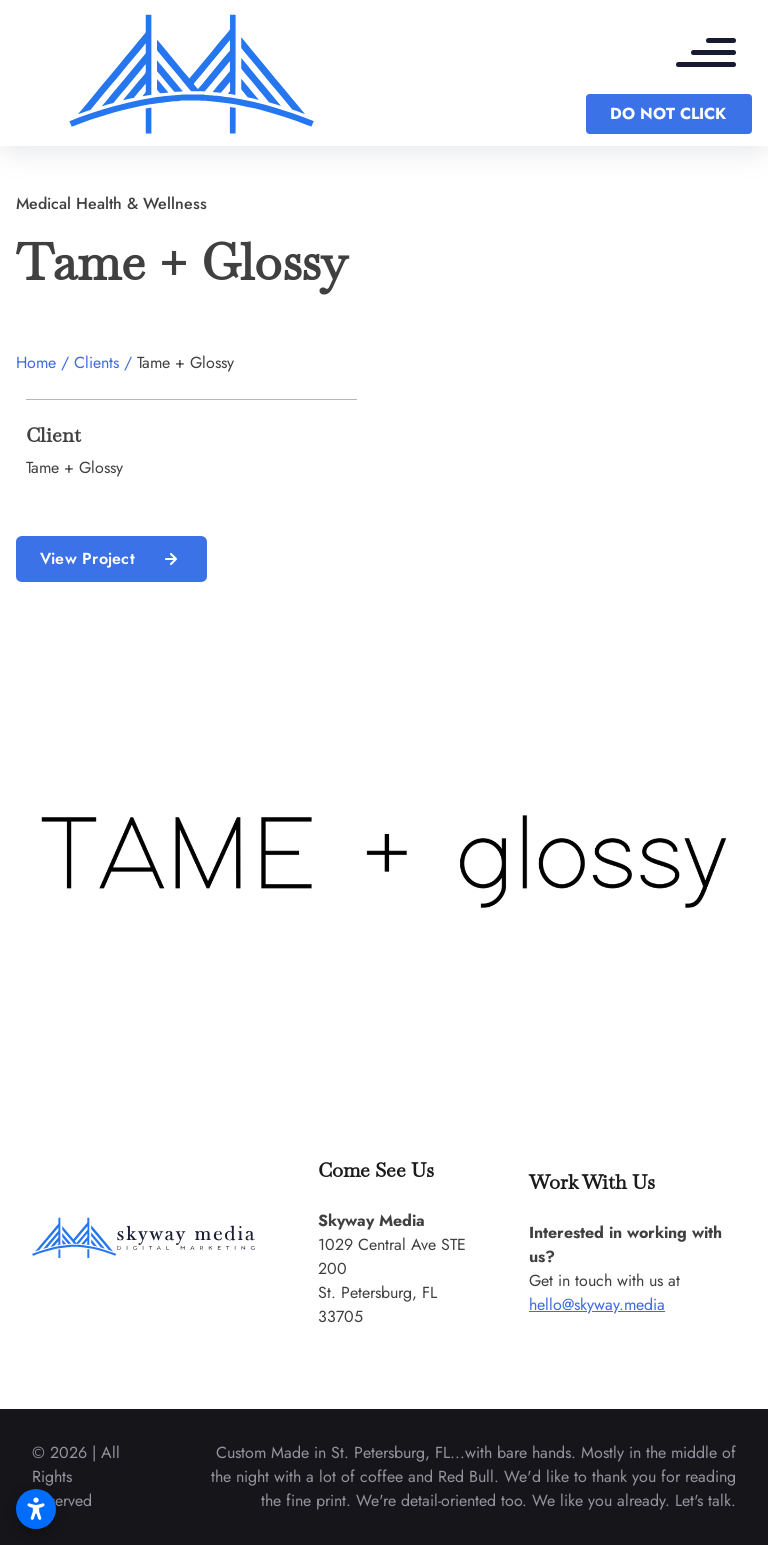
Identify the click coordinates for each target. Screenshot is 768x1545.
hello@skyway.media (597, 1304)
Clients (96, 362)
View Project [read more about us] (111, 559)
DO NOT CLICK (668, 113)
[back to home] (192, 73)
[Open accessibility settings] (36, 1509)
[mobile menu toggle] (716, 55)
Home (36, 362)
